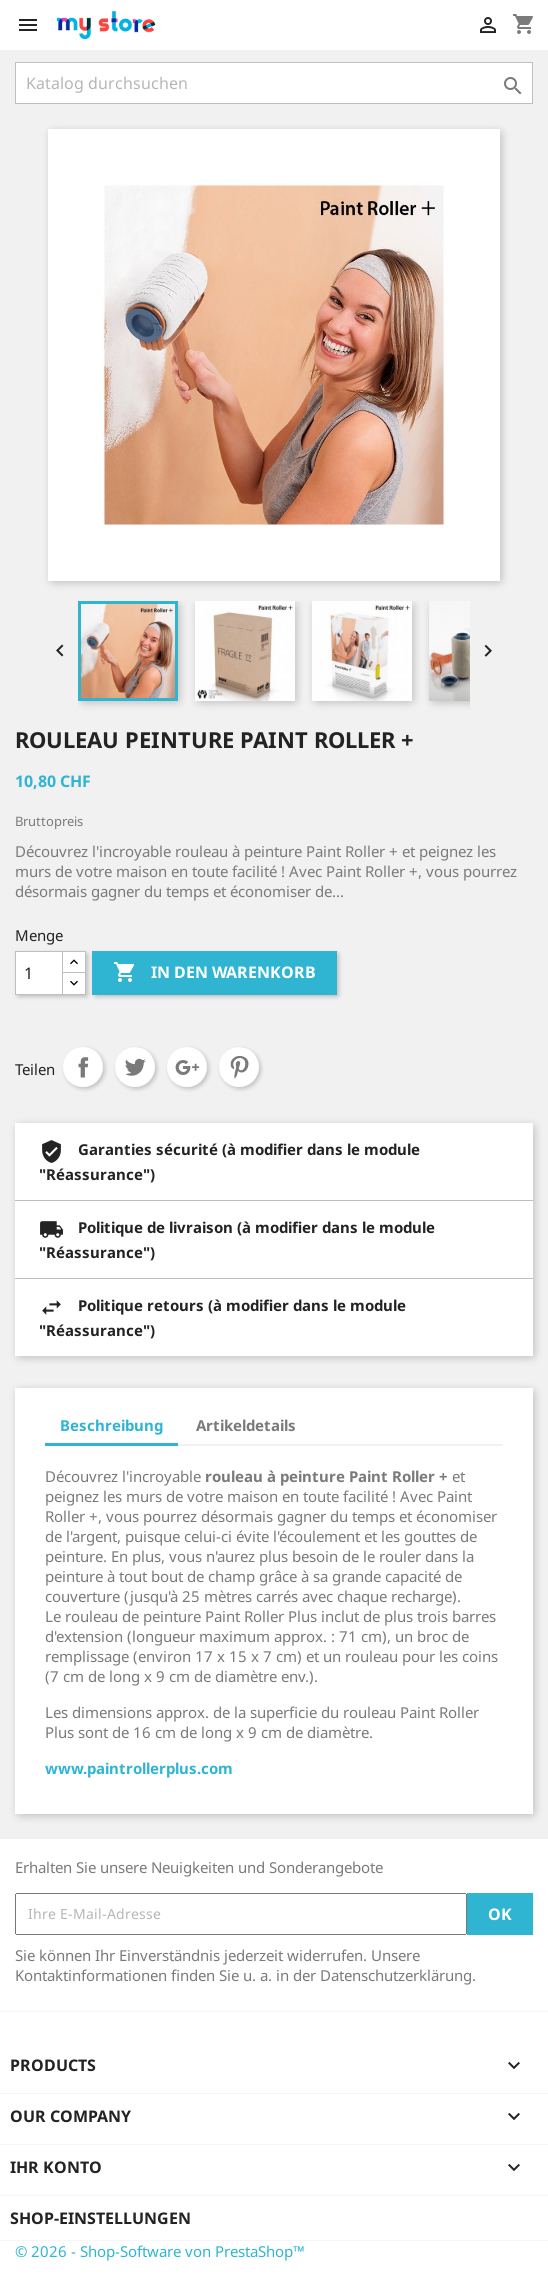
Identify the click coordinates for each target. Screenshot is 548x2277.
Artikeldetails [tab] (246, 1425)
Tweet (135, 1067)
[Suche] (274, 83)
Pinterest (239, 1067)
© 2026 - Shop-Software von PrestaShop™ (160, 2251)
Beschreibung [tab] (111, 1425)
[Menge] (39, 973)
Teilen (83, 1067)
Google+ (187, 1067)
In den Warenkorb (214, 973)
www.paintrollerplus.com (139, 1768)
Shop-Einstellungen (100, 2218)
